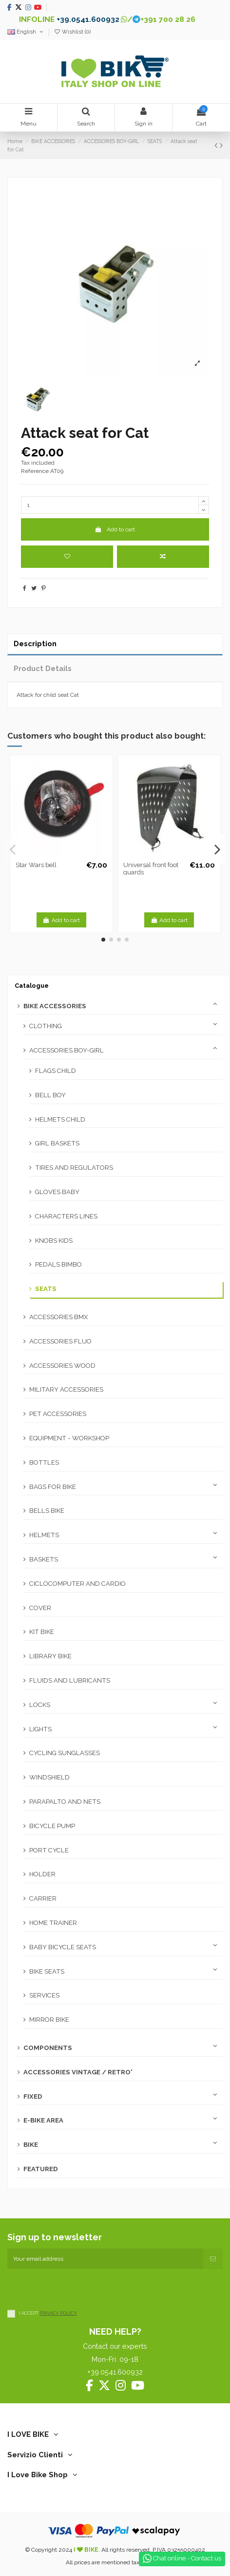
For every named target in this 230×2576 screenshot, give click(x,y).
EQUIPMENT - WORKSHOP (69, 1438)
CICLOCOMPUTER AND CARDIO (77, 1583)
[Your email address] (105, 2259)
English (25, 32)
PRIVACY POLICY (58, 2313)
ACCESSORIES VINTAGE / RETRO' (78, 2072)
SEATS (46, 1288)
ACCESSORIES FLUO (60, 1341)
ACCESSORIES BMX (58, 1317)
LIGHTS (40, 1729)
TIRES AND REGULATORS (74, 1167)
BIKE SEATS (46, 1971)
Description (35, 643)
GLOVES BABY (57, 1192)
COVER (40, 1608)
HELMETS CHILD (60, 1119)
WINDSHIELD (49, 1777)
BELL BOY (50, 1095)
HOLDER (42, 1874)
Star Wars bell (36, 865)
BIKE (30, 2144)
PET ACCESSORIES (57, 1413)
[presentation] (81, 2288)
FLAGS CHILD (55, 1070)
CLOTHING (45, 1026)
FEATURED (40, 2169)
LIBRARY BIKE (50, 1656)
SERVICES (44, 1995)
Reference (35, 471)
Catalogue (32, 985)
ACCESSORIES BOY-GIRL (66, 1050)
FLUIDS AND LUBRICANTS (69, 1680)
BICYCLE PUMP (52, 1826)
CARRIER (43, 1898)
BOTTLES (44, 1462)
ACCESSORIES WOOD (62, 1365)
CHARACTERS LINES (66, 1216)
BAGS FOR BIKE (52, 1486)
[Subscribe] (213, 2259)
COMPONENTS (47, 2047)
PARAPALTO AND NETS (64, 1801)
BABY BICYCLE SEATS (62, 1947)
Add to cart (115, 529)
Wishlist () (72, 32)
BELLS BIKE (46, 1510)
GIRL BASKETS (57, 1143)
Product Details (43, 668)
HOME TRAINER (53, 1922)
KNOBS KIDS (54, 1240)
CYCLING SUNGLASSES (64, 1753)
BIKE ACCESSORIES (54, 1006)
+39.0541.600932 (88, 19)
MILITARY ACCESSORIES (66, 1389)
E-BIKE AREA (43, 2120)
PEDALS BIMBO (58, 1264)
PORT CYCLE (49, 1850)
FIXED (32, 2096)
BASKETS (43, 1559)
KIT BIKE (41, 1631)
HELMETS (44, 1535)
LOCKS (39, 1704)
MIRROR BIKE (49, 2019)
